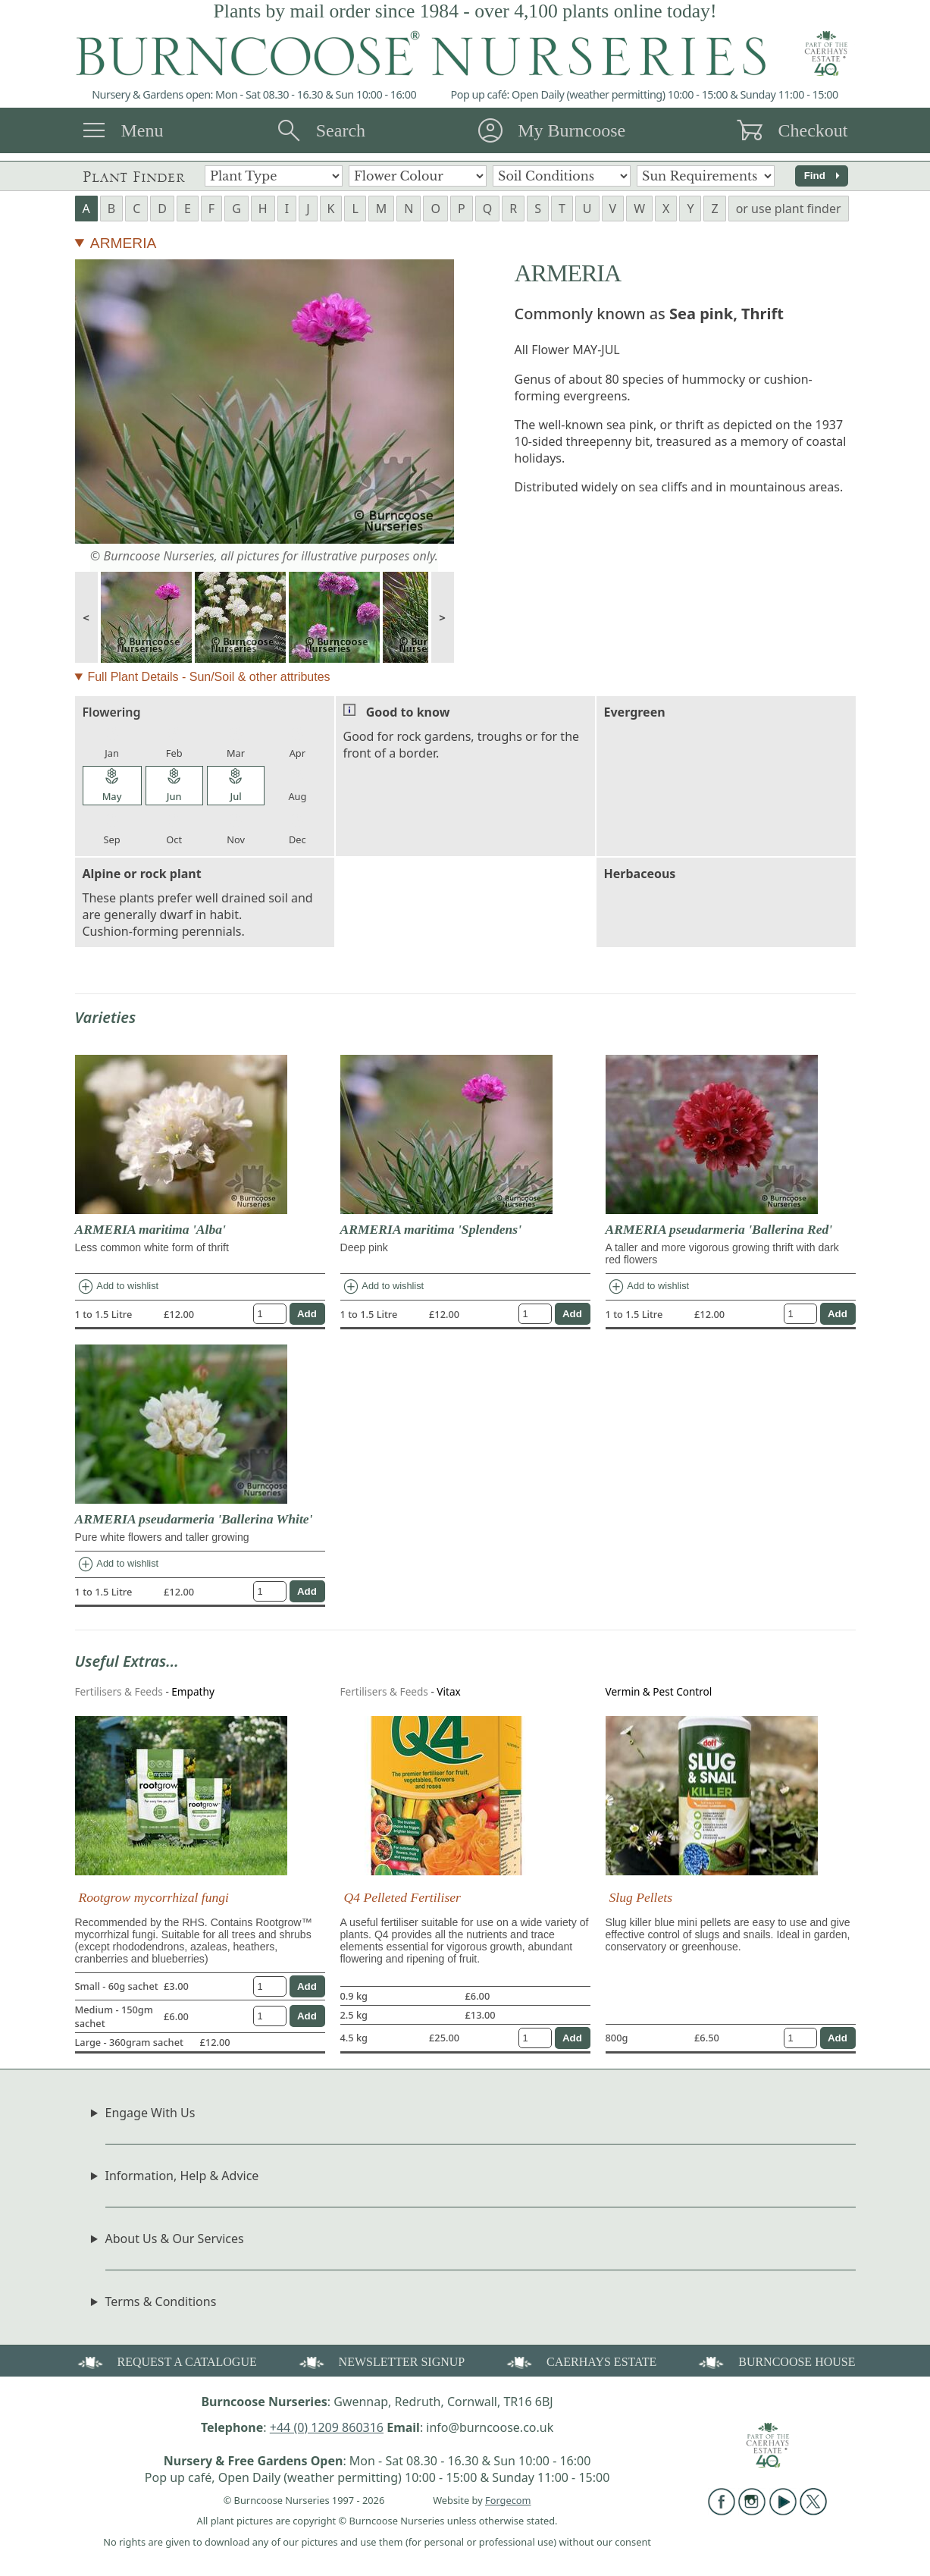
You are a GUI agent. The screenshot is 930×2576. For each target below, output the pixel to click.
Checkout (812, 130)
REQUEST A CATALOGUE (166, 2361)
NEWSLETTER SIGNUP (380, 2361)
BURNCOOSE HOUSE (775, 2361)
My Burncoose (571, 130)
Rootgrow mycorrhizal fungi (154, 1897)
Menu (142, 130)
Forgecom (508, 2500)
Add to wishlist (118, 1286)
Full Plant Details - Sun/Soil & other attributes (208, 676)
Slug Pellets (641, 1897)
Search (340, 130)
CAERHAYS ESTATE (580, 2361)
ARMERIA (123, 243)
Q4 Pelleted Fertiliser (402, 1897)
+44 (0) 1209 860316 (327, 2427)
